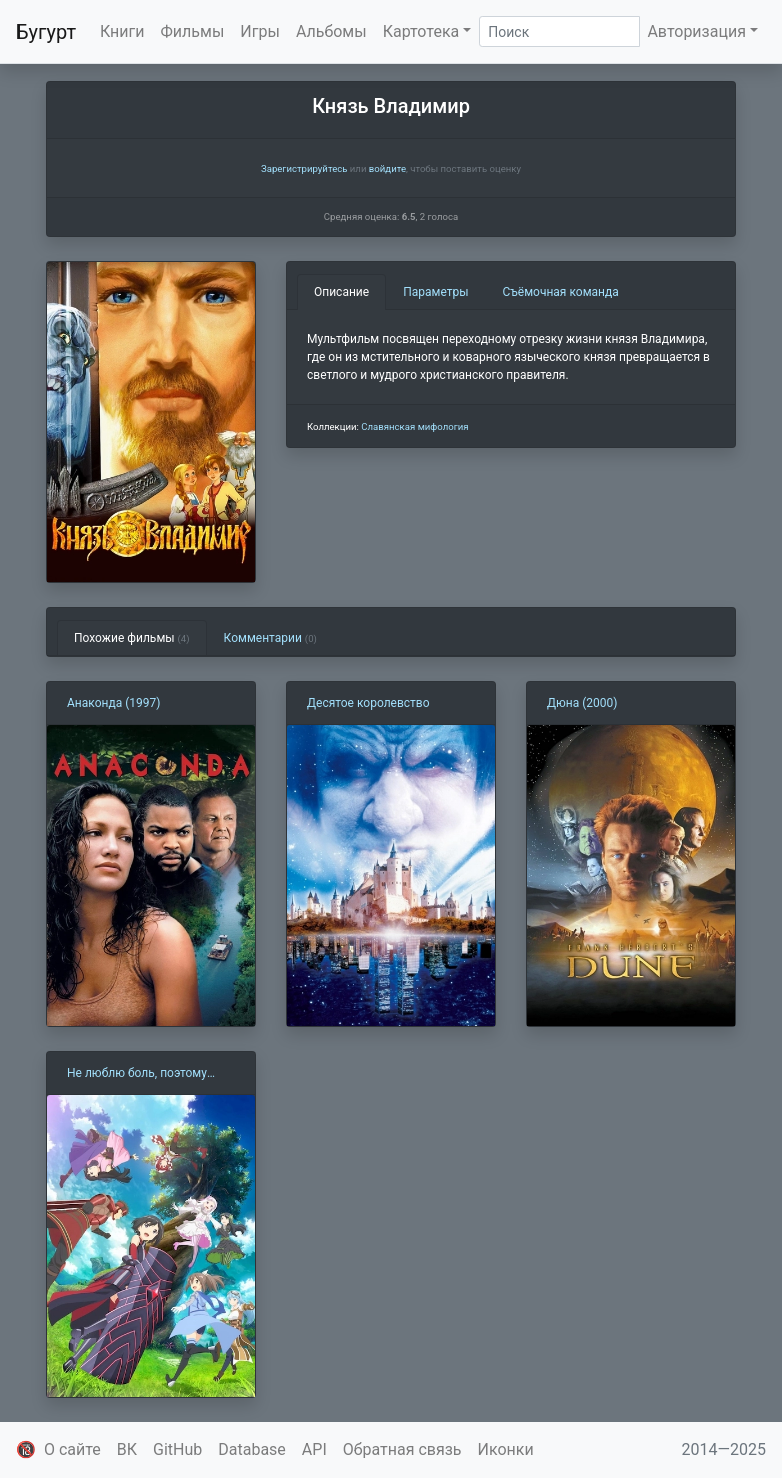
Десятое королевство (368, 703)
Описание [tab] (341, 292)
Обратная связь (402, 1449)
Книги (122, 31)
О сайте (72, 1449)
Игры (260, 31)
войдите (387, 168)
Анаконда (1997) (113, 703)
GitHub (177, 1449)
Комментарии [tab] (270, 638)
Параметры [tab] (435, 292)
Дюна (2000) (582, 703)
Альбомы (331, 31)
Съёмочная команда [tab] (561, 292)
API (314, 1449)
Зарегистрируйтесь (304, 168)
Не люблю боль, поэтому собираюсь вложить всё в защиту (140, 1074)
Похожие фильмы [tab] (132, 638)
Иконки (506, 1449)
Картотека (421, 31)
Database (252, 1449)
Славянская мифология (414, 426)
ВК (127, 1449)
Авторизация (696, 31)
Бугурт (46, 32)
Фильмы (193, 31)
